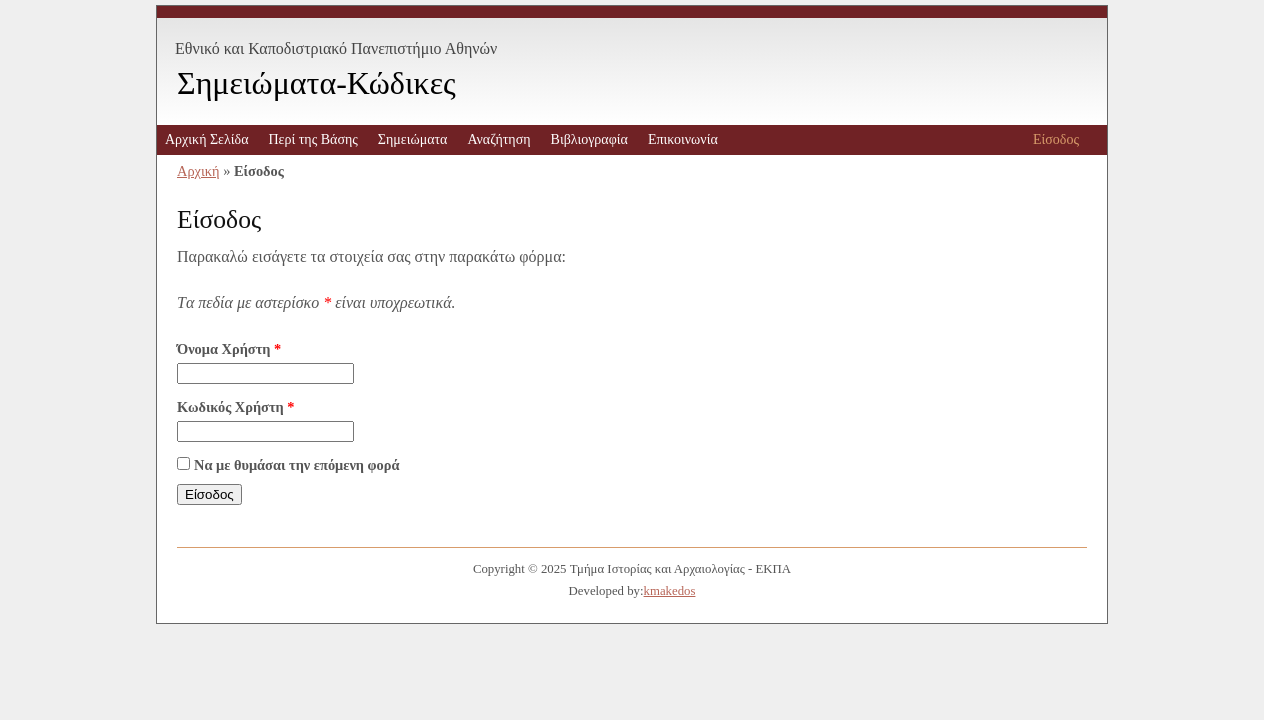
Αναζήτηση (498, 139)
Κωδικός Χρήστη (236, 407)
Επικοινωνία (683, 139)
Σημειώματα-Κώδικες (316, 83)
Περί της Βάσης (312, 139)
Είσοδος (1056, 139)
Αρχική (198, 171)
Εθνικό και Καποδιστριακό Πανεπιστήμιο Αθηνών (336, 48)
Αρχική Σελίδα (206, 139)
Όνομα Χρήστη (229, 349)
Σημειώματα (413, 139)
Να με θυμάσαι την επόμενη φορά (297, 465)
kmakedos (670, 591)
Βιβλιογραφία (589, 139)
